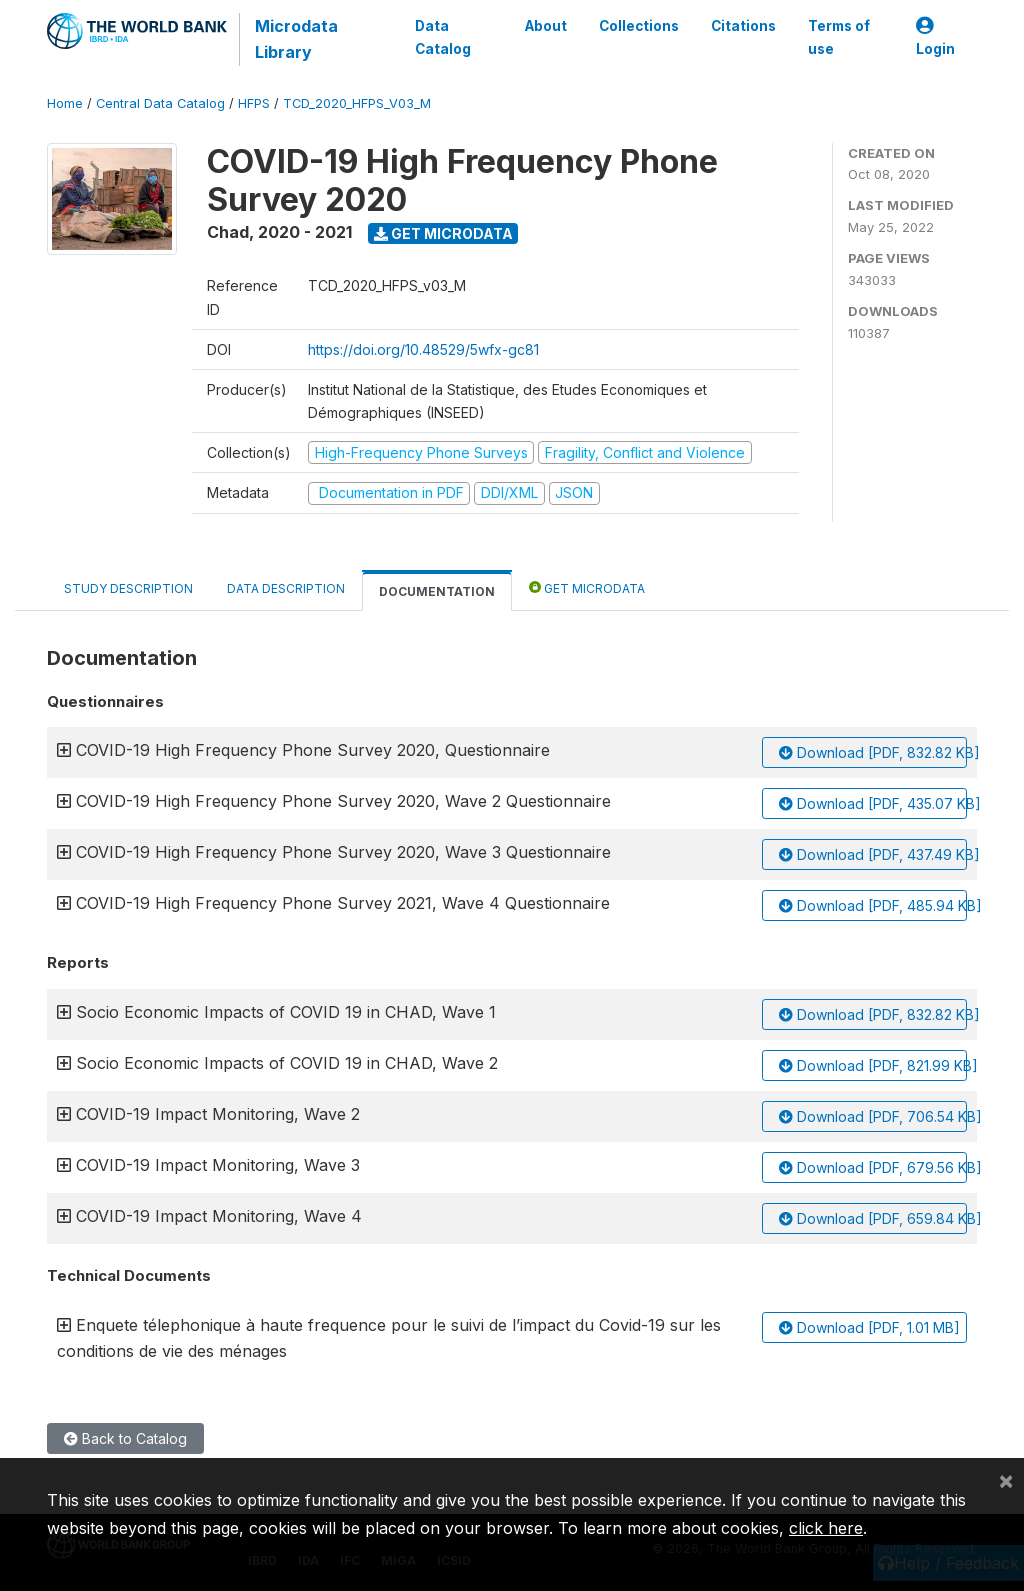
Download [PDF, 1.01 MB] (869, 1327)
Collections (639, 26)
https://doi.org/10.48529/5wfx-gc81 (423, 349)
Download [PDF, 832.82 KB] (873, 752)
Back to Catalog (125, 1438)
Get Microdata (443, 233)
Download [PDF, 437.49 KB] (873, 854)
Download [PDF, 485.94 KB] (873, 905)
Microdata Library (296, 39)
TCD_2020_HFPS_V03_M (357, 103)
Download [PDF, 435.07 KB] (873, 803)
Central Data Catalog (160, 103)
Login (935, 37)
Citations (743, 26)
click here (826, 1528)
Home (65, 103)
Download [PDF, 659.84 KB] (873, 1218)
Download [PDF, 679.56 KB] (873, 1167)
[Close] (1006, 1480)
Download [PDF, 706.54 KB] (873, 1116)
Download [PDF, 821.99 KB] (873, 1065)
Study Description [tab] (128, 588)
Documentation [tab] (437, 591)
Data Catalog (443, 37)
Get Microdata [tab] (587, 587)
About (546, 26)
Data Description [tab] (286, 588)
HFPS (254, 103)
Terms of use (839, 37)
